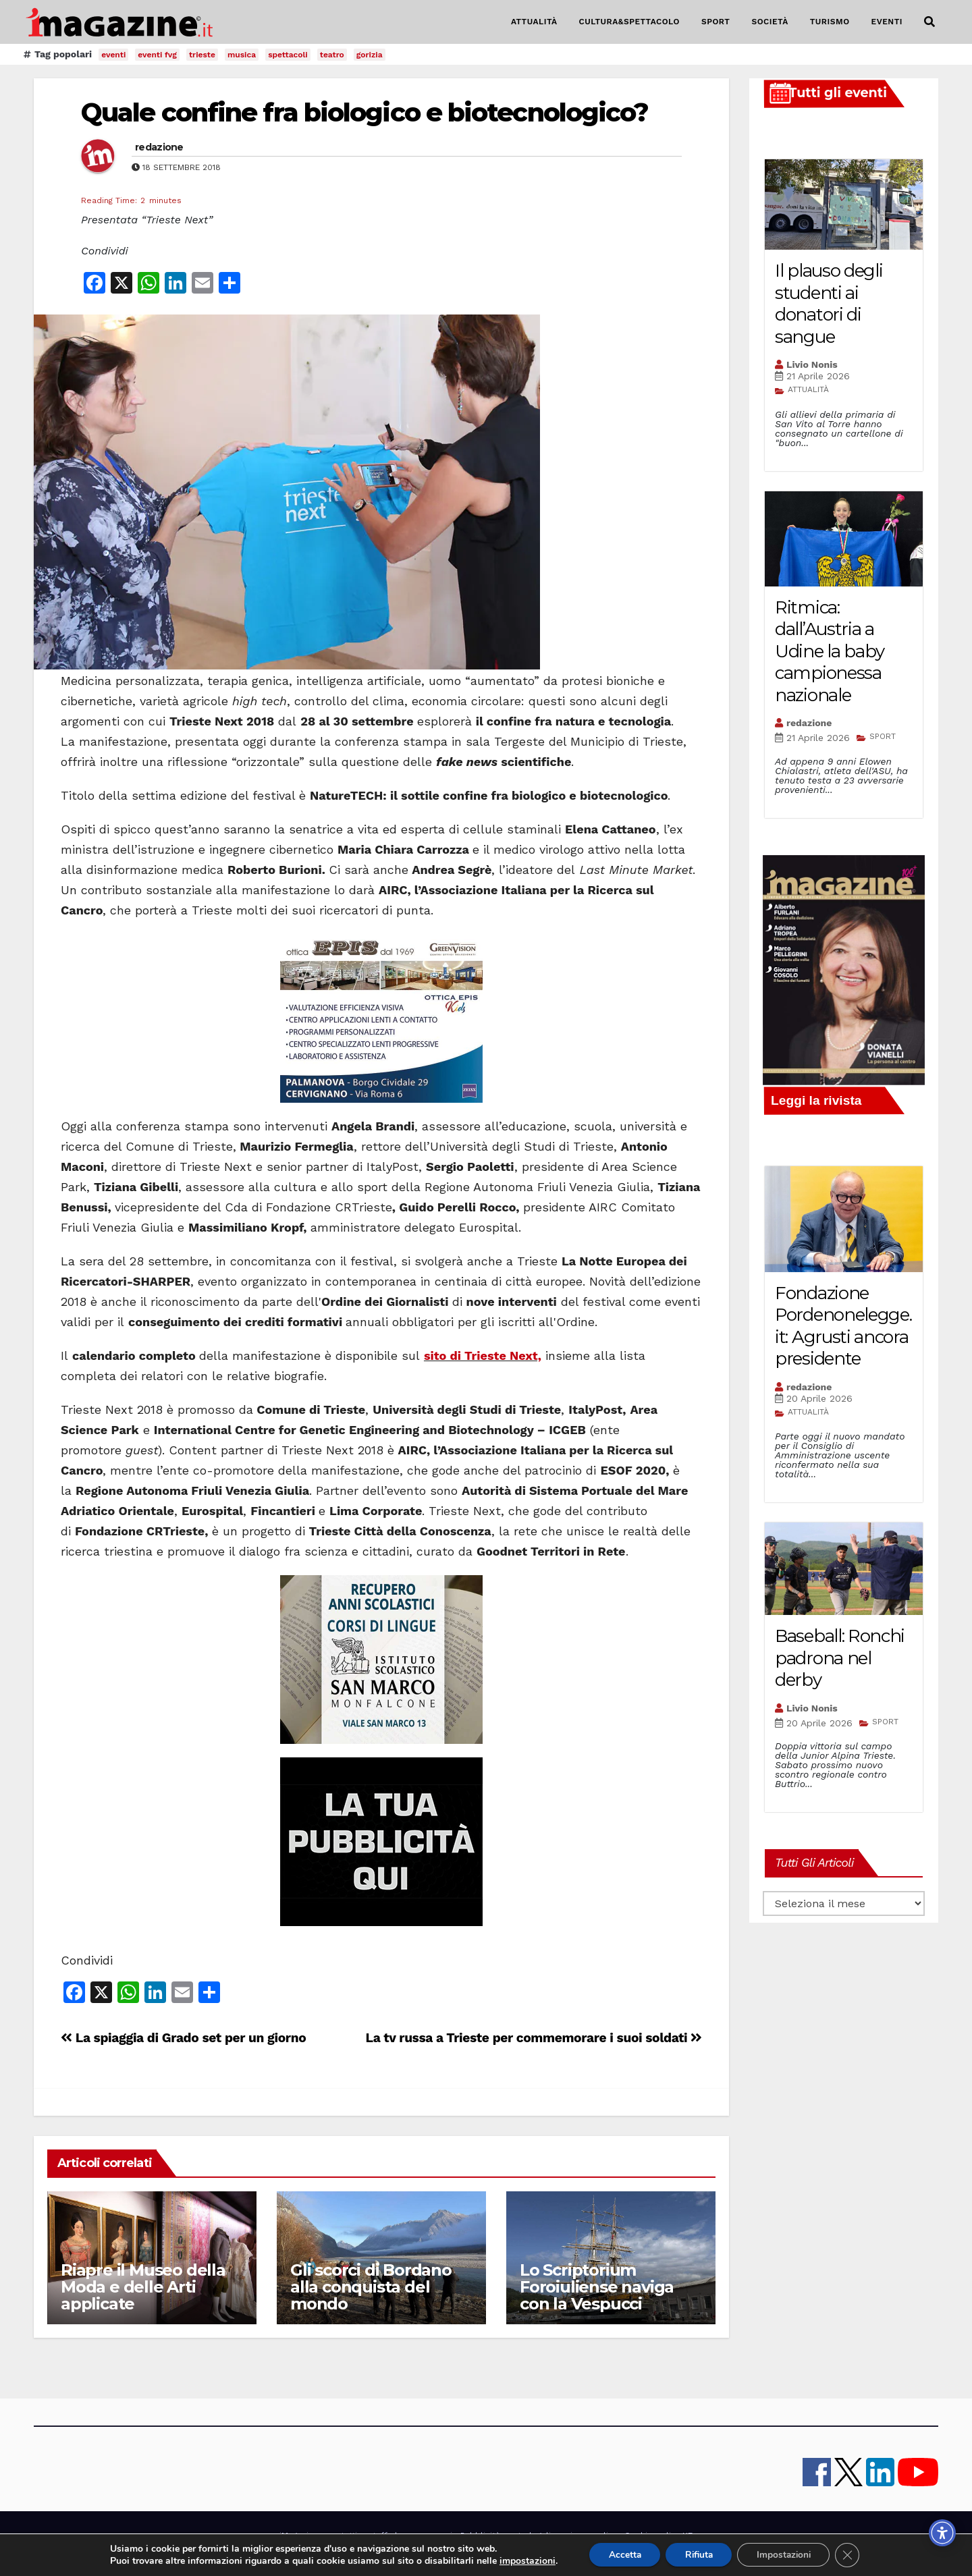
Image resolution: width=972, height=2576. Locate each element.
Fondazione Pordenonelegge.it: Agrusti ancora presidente (843, 1326)
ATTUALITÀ (534, 21)
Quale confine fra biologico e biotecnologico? (365, 112)
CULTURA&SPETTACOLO (629, 21)
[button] (929, 22)
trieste (202, 54)
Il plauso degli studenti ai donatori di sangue (829, 304)
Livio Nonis (812, 364)
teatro (332, 54)
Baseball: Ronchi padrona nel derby (840, 1658)
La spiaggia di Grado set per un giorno (183, 2038)
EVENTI (886, 21)
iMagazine (299, 2535)
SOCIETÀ (769, 21)
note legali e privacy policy (562, 2535)
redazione (159, 147)
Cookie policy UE (658, 2535)
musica (241, 54)
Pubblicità (480, 2535)
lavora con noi (423, 2535)
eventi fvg (157, 54)
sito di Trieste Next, (482, 1355)
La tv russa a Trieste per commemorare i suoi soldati (534, 2038)
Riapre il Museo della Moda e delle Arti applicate (143, 2286)
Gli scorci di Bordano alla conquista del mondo (371, 2286)
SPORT (715, 21)
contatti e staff (356, 2535)
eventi (113, 54)
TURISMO (830, 21)
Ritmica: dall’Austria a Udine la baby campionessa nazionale (829, 651)
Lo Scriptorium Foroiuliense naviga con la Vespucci (597, 2286)
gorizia (369, 54)
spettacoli (288, 54)
